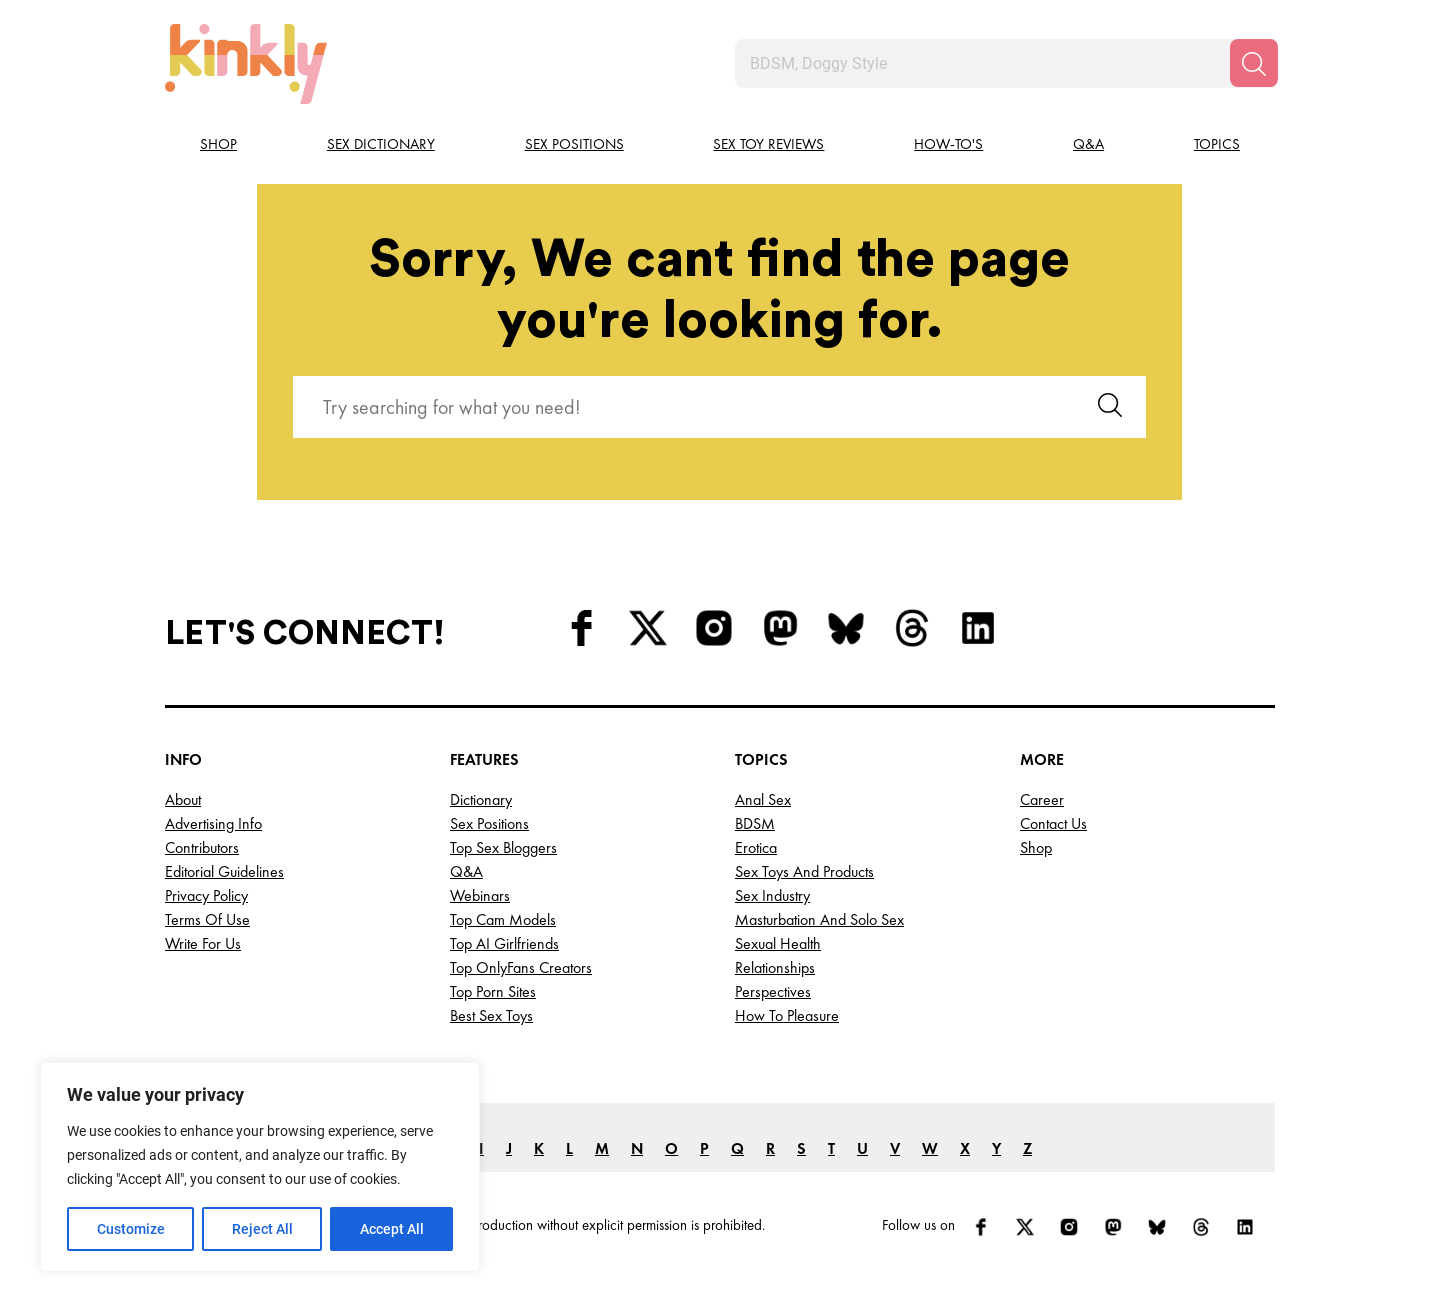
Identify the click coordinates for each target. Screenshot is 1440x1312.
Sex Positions (574, 144)
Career (1042, 799)
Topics (1217, 144)
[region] (260, 1167)
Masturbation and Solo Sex (819, 919)
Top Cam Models (503, 919)
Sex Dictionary (381, 144)
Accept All (392, 1229)
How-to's (948, 144)
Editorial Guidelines (224, 871)
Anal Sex (763, 799)
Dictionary (481, 799)
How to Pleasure (787, 1015)
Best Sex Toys (491, 1015)
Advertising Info (213, 823)
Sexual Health (778, 943)
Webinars (480, 895)
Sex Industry (772, 895)
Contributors (202, 847)
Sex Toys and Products (804, 871)
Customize (131, 1229)
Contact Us (1053, 823)
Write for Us (203, 943)
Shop (218, 144)
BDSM (755, 823)
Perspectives (773, 991)
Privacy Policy (206, 895)
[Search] (1254, 63)
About (183, 799)
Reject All (262, 1229)
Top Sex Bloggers (503, 847)
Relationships (775, 967)
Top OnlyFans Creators (521, 967)
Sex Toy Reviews (768, 144)
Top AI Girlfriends (504, 943)
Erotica (756, 847)
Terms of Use (207, 919)
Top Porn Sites (493, 991)
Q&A (1088, 144)
